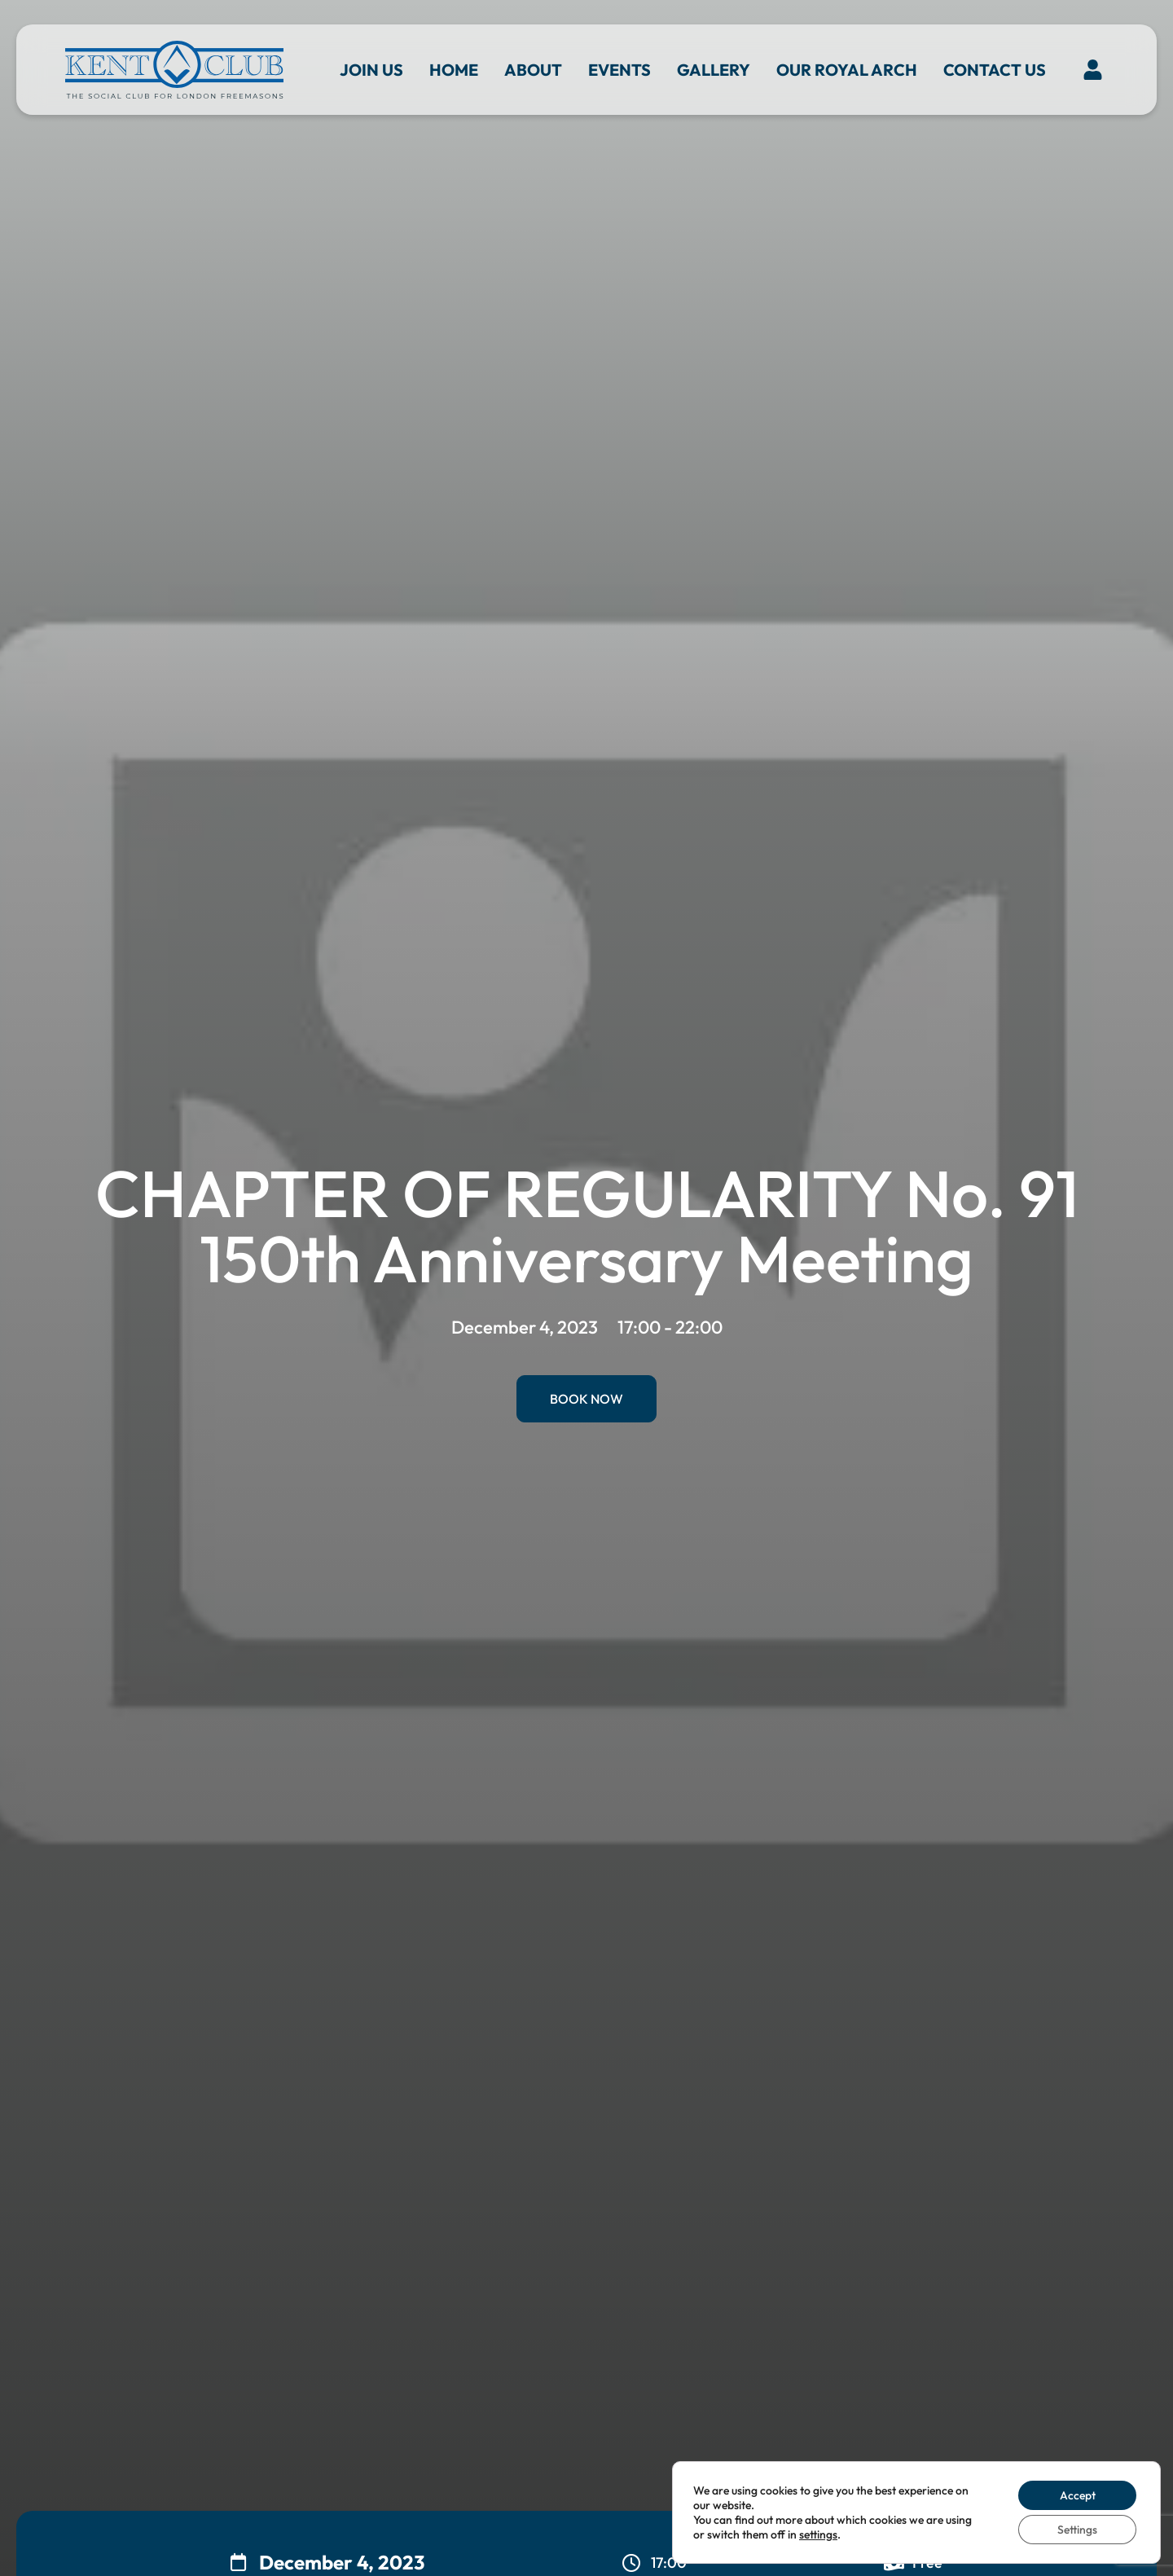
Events (619, 69)
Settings (1077, 2529)
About (533, 69)
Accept (1077, 2495)
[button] (1093, 70)
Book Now (586, 1399)
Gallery (713, 69)
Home (453, 69)
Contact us (994, 69)
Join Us (371, 69)
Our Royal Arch (846, 69)
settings (818, 2534)
